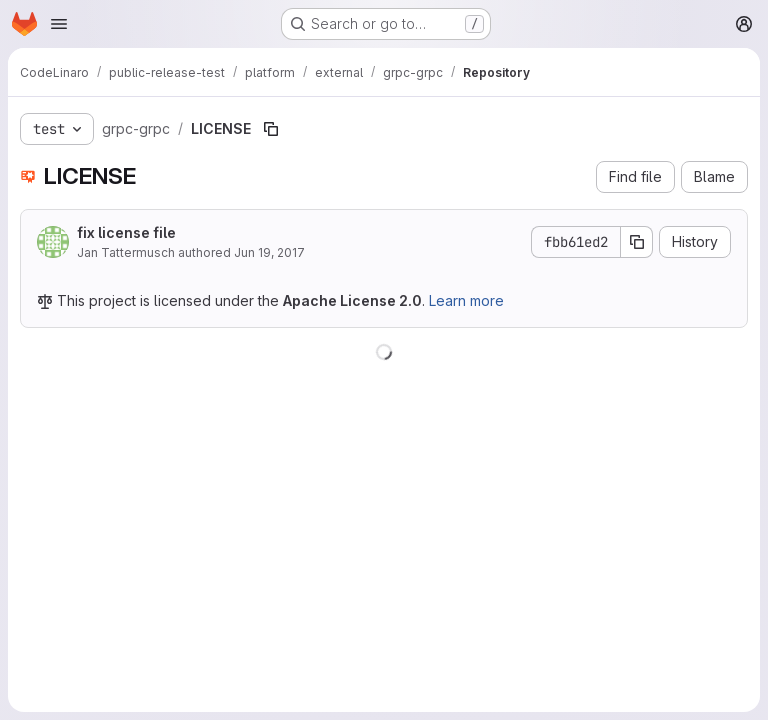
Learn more (466, 300)
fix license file (126, 232)
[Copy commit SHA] (637, 242)
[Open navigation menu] (59, 24)
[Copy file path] (271, 129)
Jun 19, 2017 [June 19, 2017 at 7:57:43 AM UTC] (269, 252)
